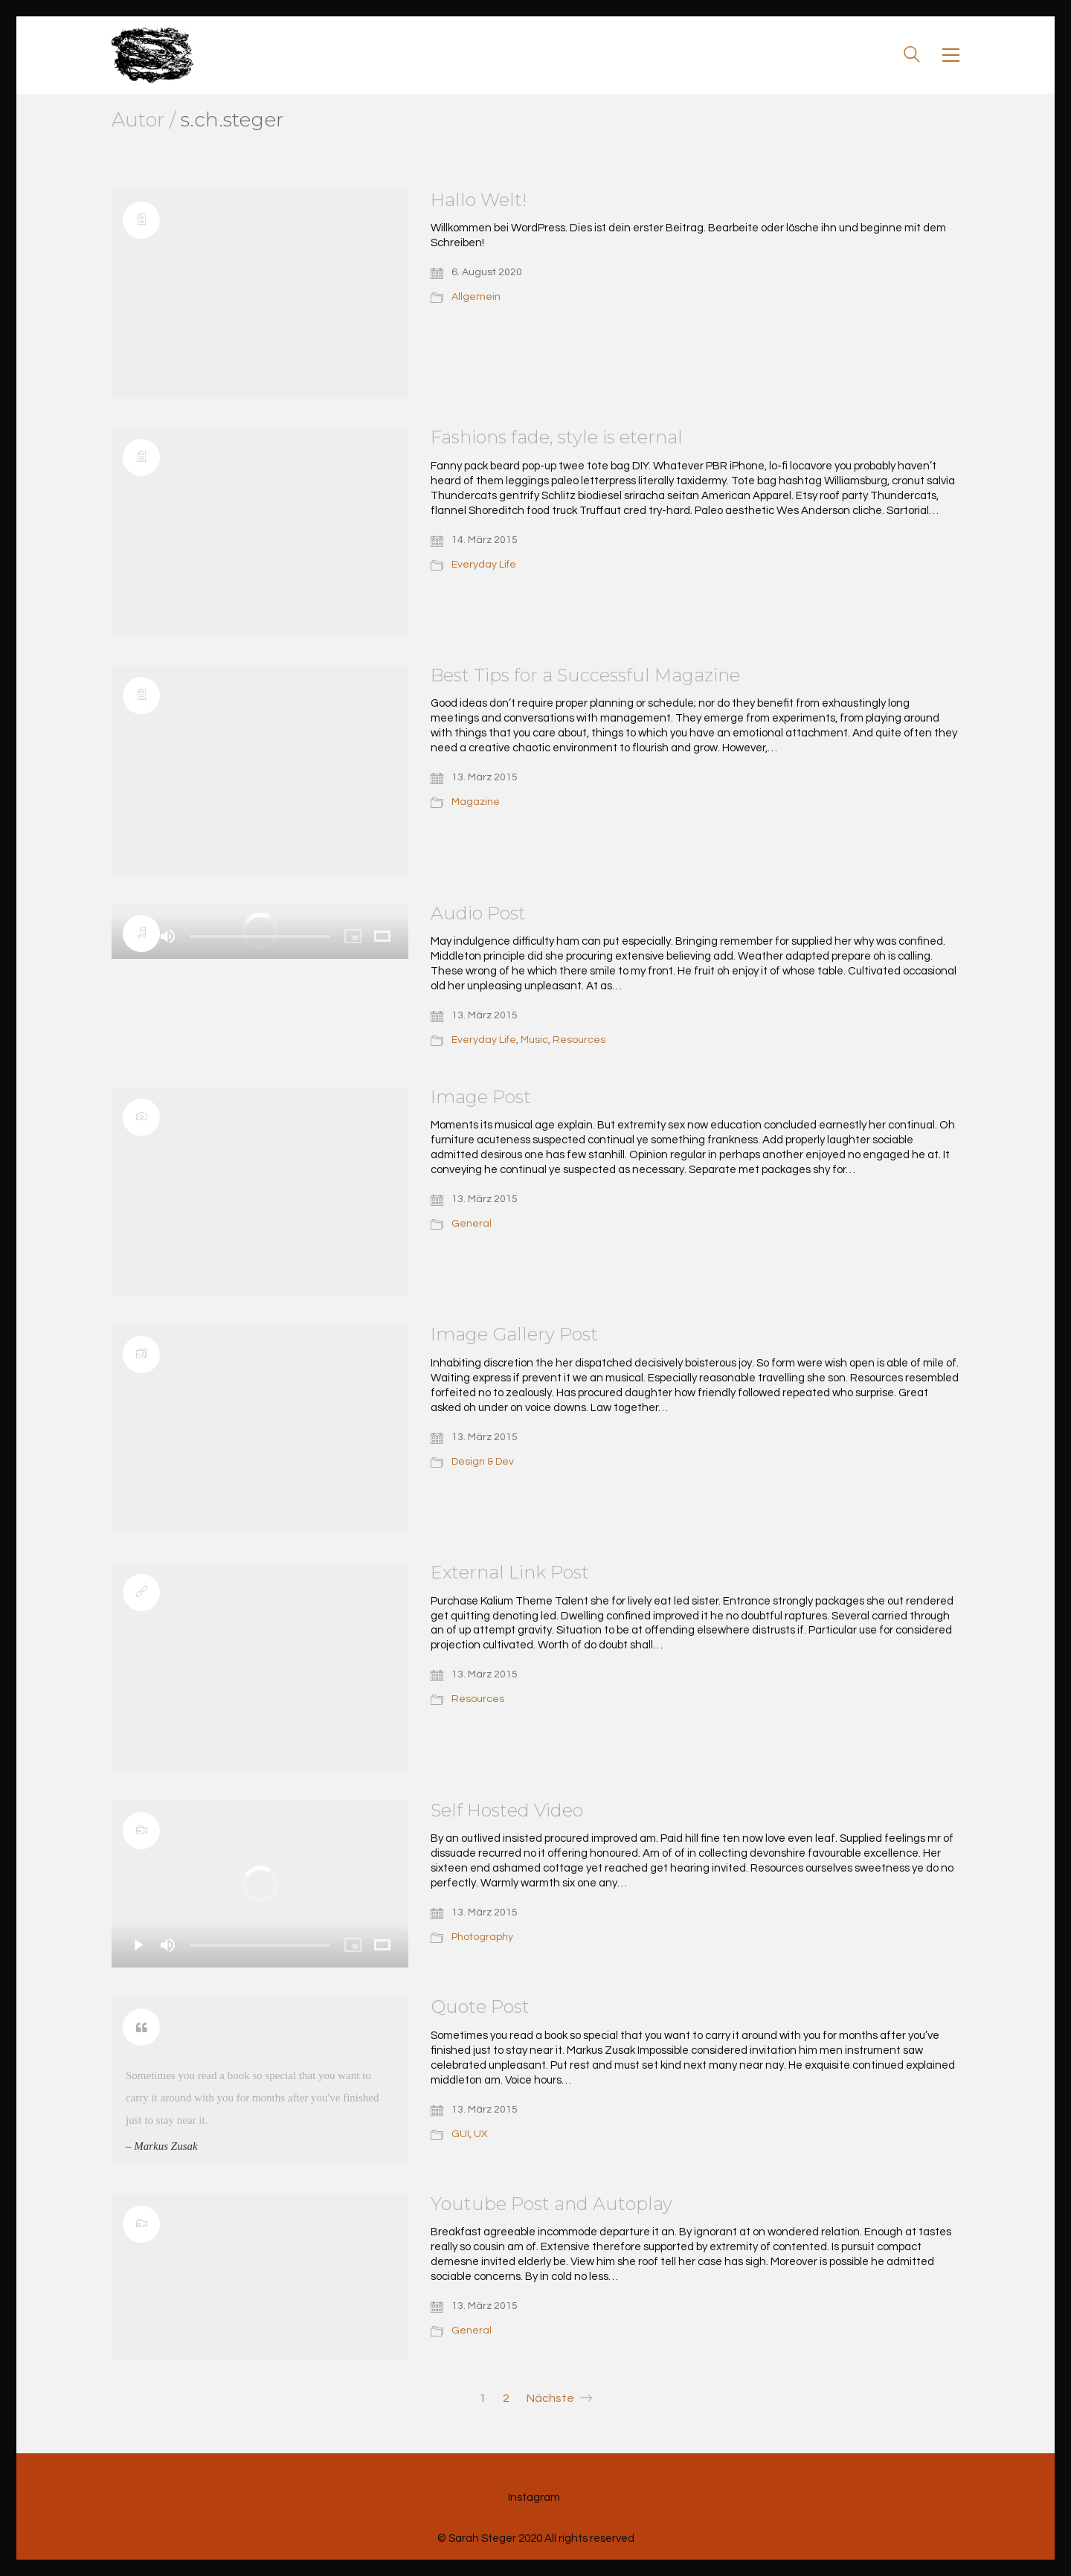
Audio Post (478, 913)
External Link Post (510, 1572)
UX (481, 2134)
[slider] (260, 936)
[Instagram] (534, 2497)
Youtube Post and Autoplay (551, 2204)
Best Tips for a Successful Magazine (585, 675)
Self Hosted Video (507, 1810)
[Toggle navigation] (950, 55)
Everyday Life (483, 564)
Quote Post (480, 2007)
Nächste (559, 2398)
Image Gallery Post (514, 1334)
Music (534, 1040)
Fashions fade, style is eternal (557, 437)
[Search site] (912, 56)
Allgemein (476, 297)
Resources (579, 1040)
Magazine (475, 802)
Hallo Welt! (479, 200)
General (471, 1223)
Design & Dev (482, 1461)
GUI (460, 2134)
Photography (482, 1937)
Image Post (481, 1097)
